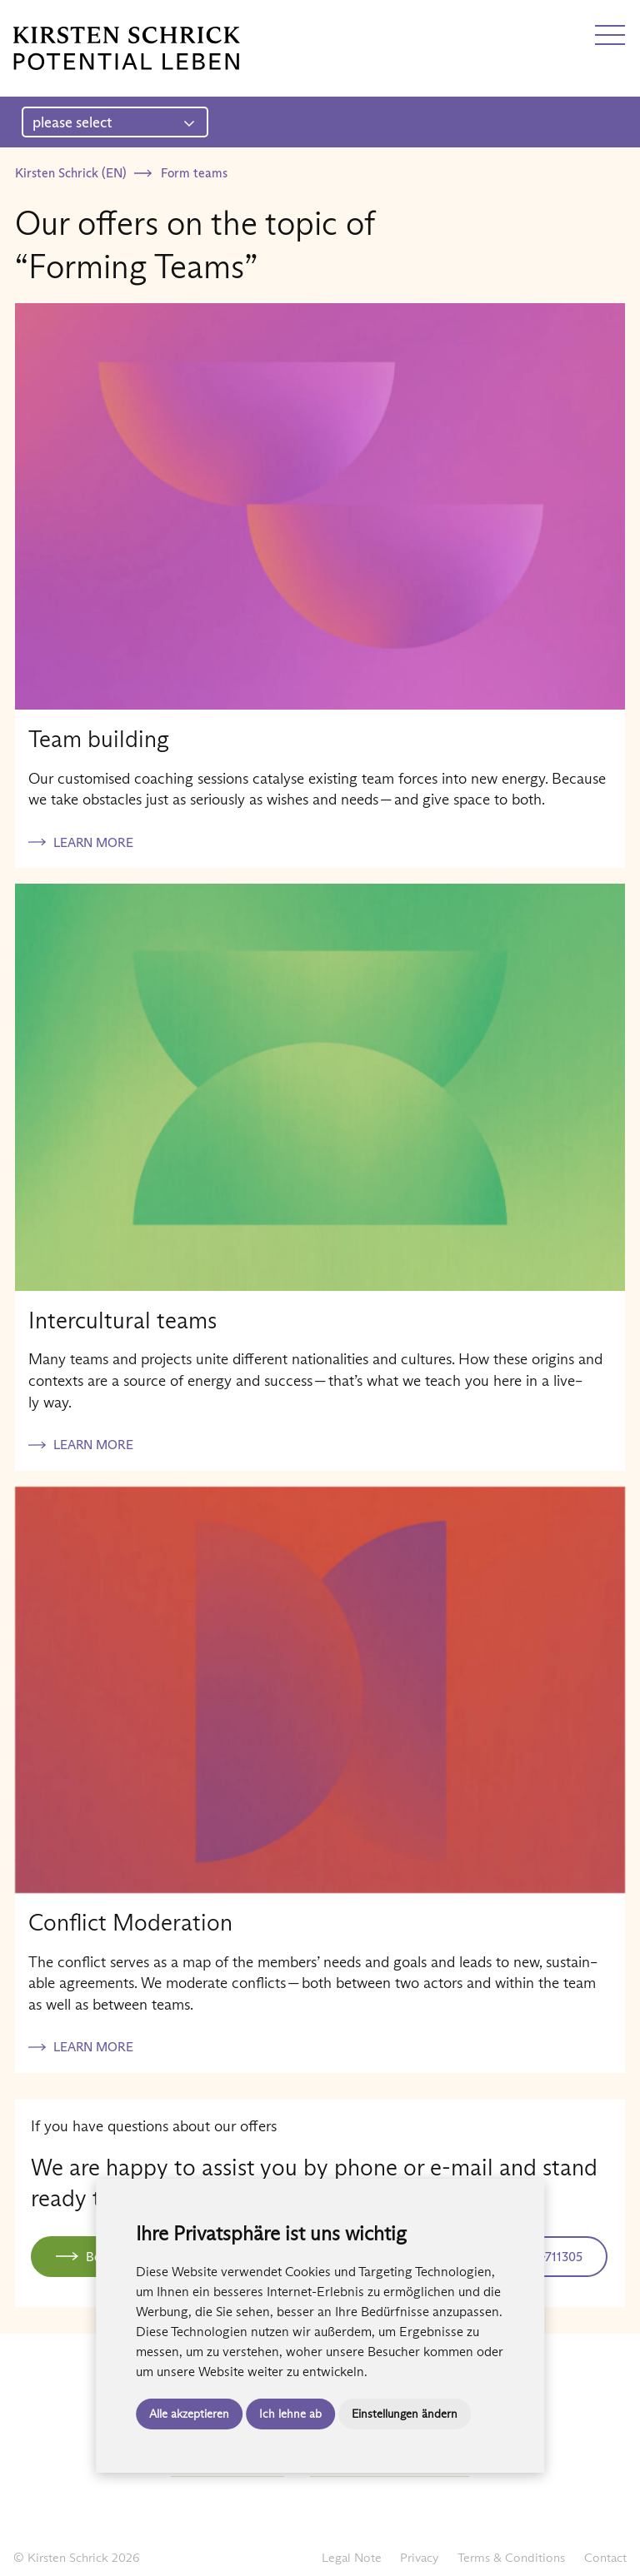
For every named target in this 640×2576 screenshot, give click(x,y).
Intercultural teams (122, 1320)
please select (113, 122)
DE (22, 19)
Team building (98, 739)
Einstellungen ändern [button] (405, 2413)
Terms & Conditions (511, 2557)
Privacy (419, 2557)
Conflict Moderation (130, 1922)
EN (52, 19)
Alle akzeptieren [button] (189, 2413)
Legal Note (352, 2557)
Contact (605, 2557)
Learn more (92, 842)
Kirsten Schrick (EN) (70, 173)
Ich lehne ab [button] (290, 2413)
